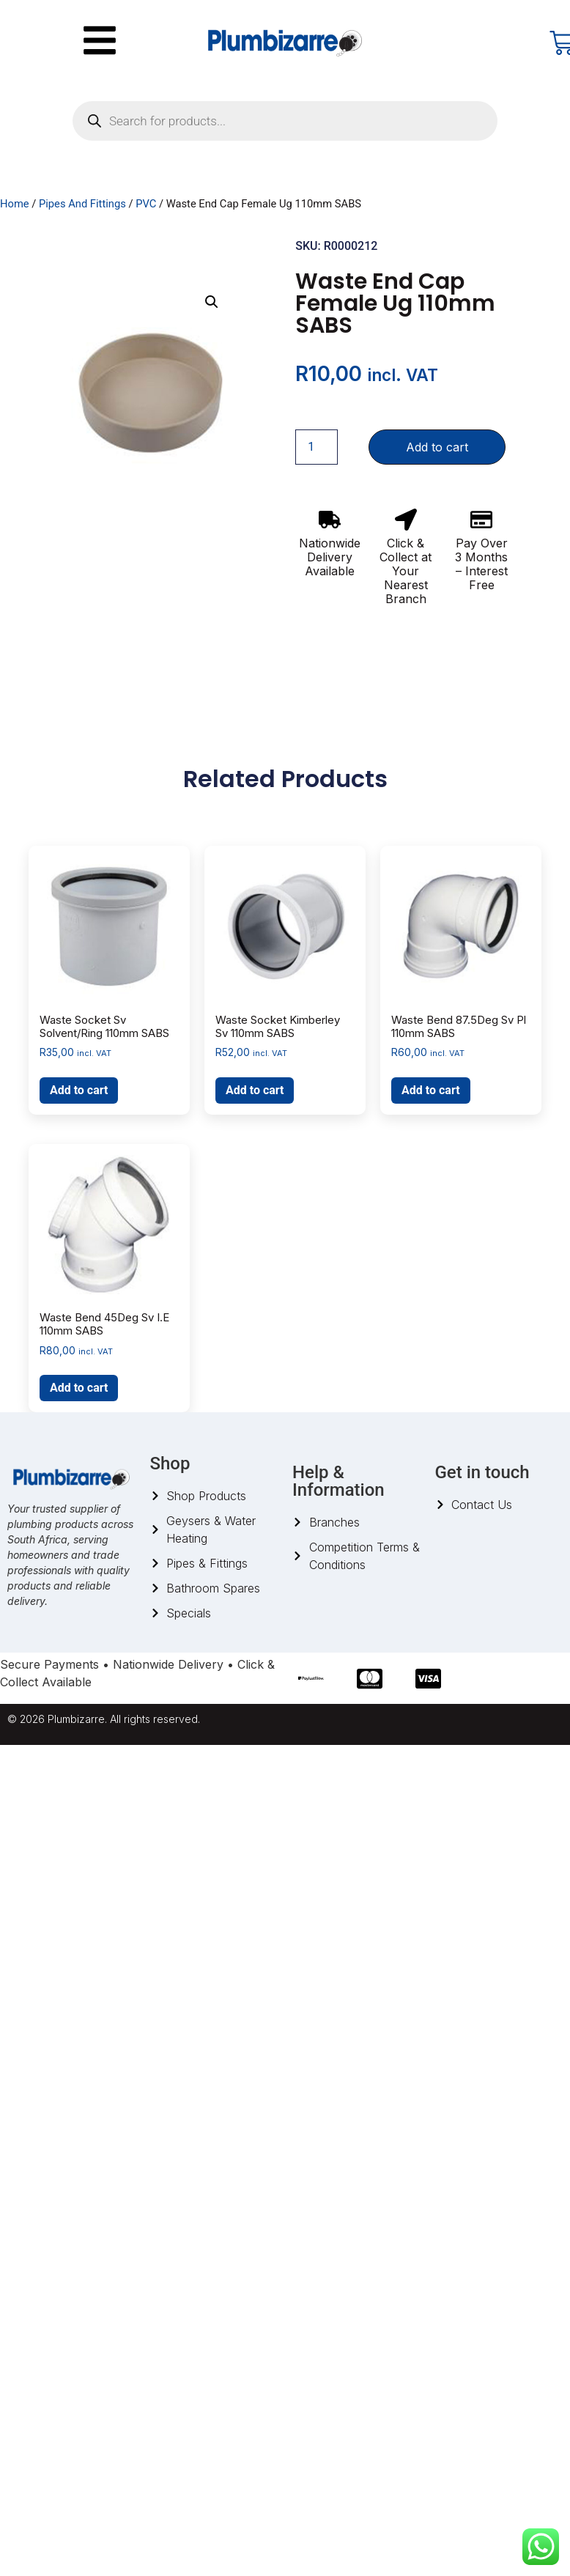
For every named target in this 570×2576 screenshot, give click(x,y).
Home (14, 203)
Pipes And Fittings (82, 203)
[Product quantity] (316, 447)
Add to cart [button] (79, 1090)
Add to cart (437, 447)
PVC (146, 203)
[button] (212, 302)
